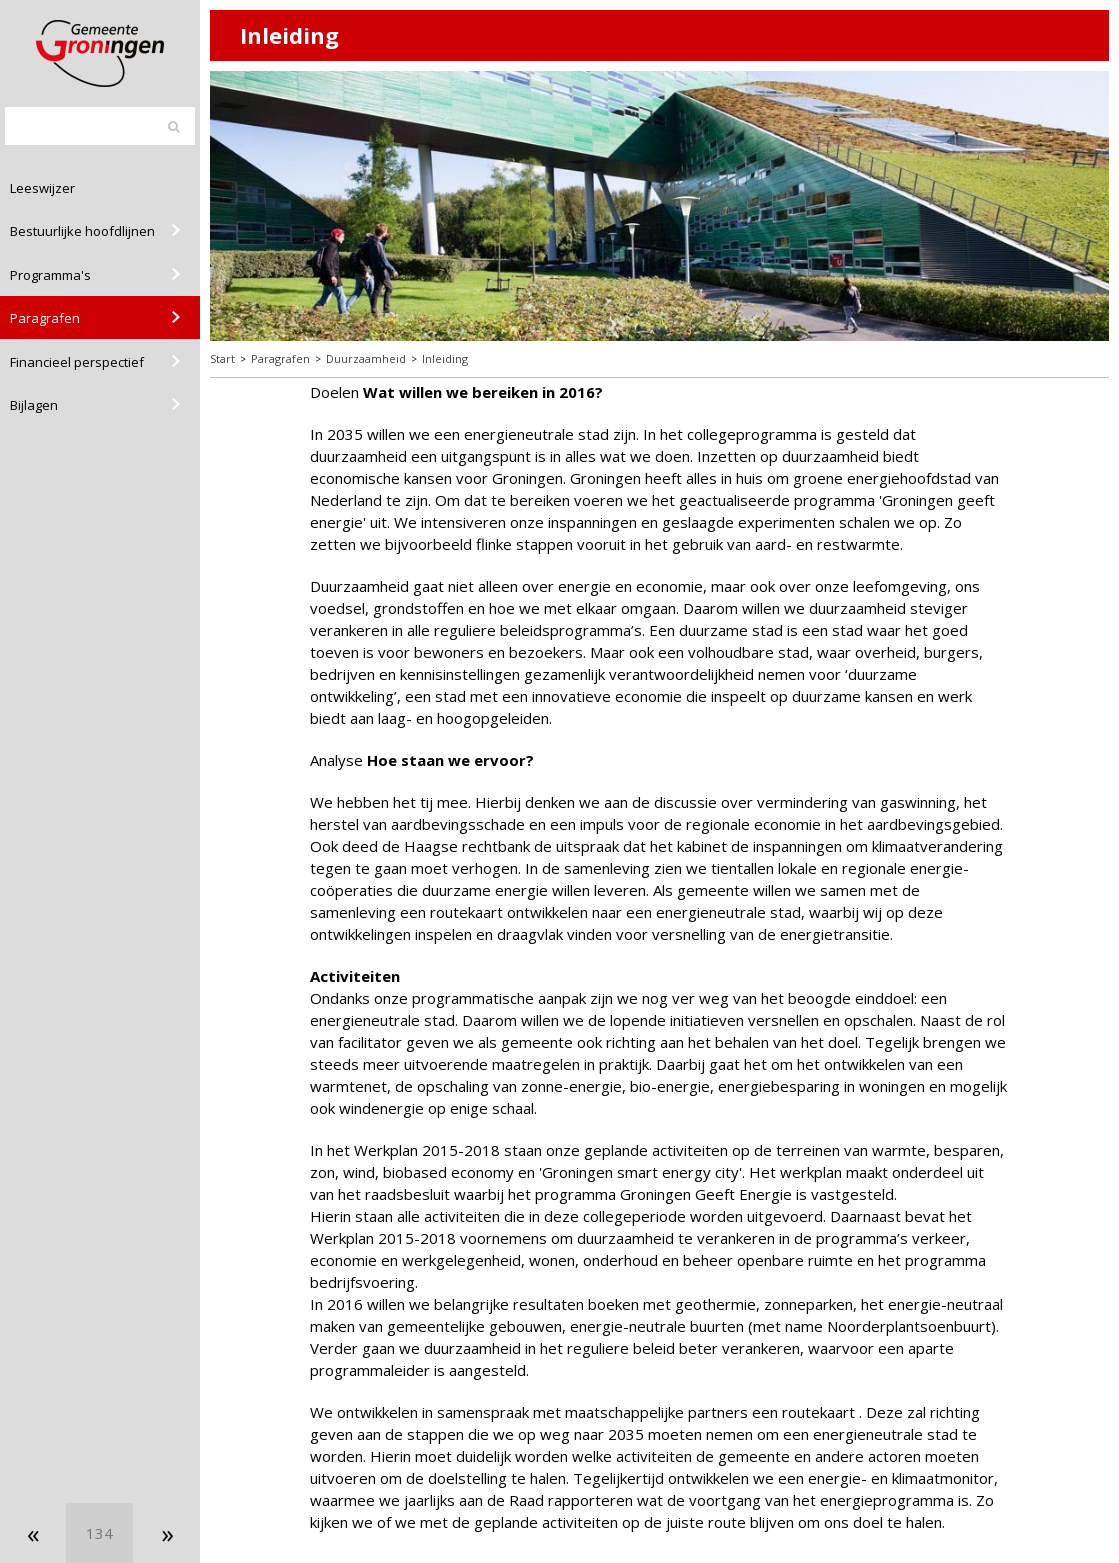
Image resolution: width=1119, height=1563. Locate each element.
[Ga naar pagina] (99, 1533)
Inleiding (445, 358)
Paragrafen (280, 358)
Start (222, 358)
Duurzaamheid (366, 358)
